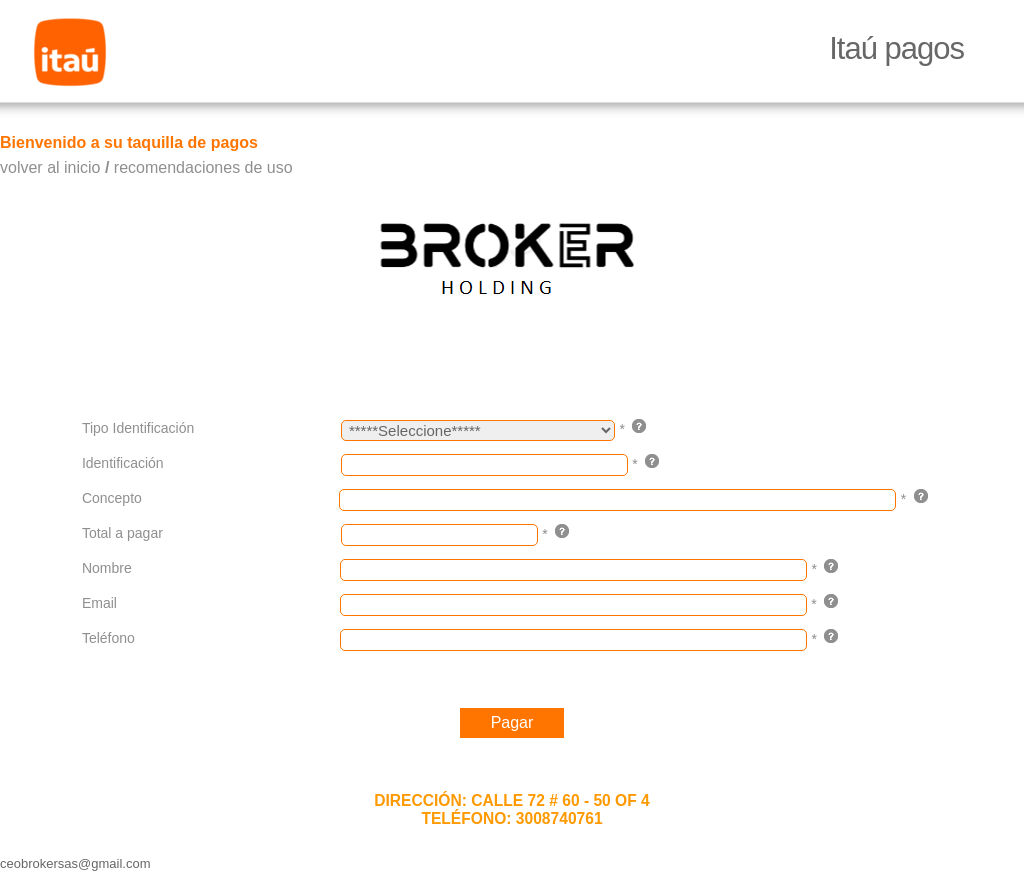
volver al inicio (50, 167)
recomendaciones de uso (203, 167)
